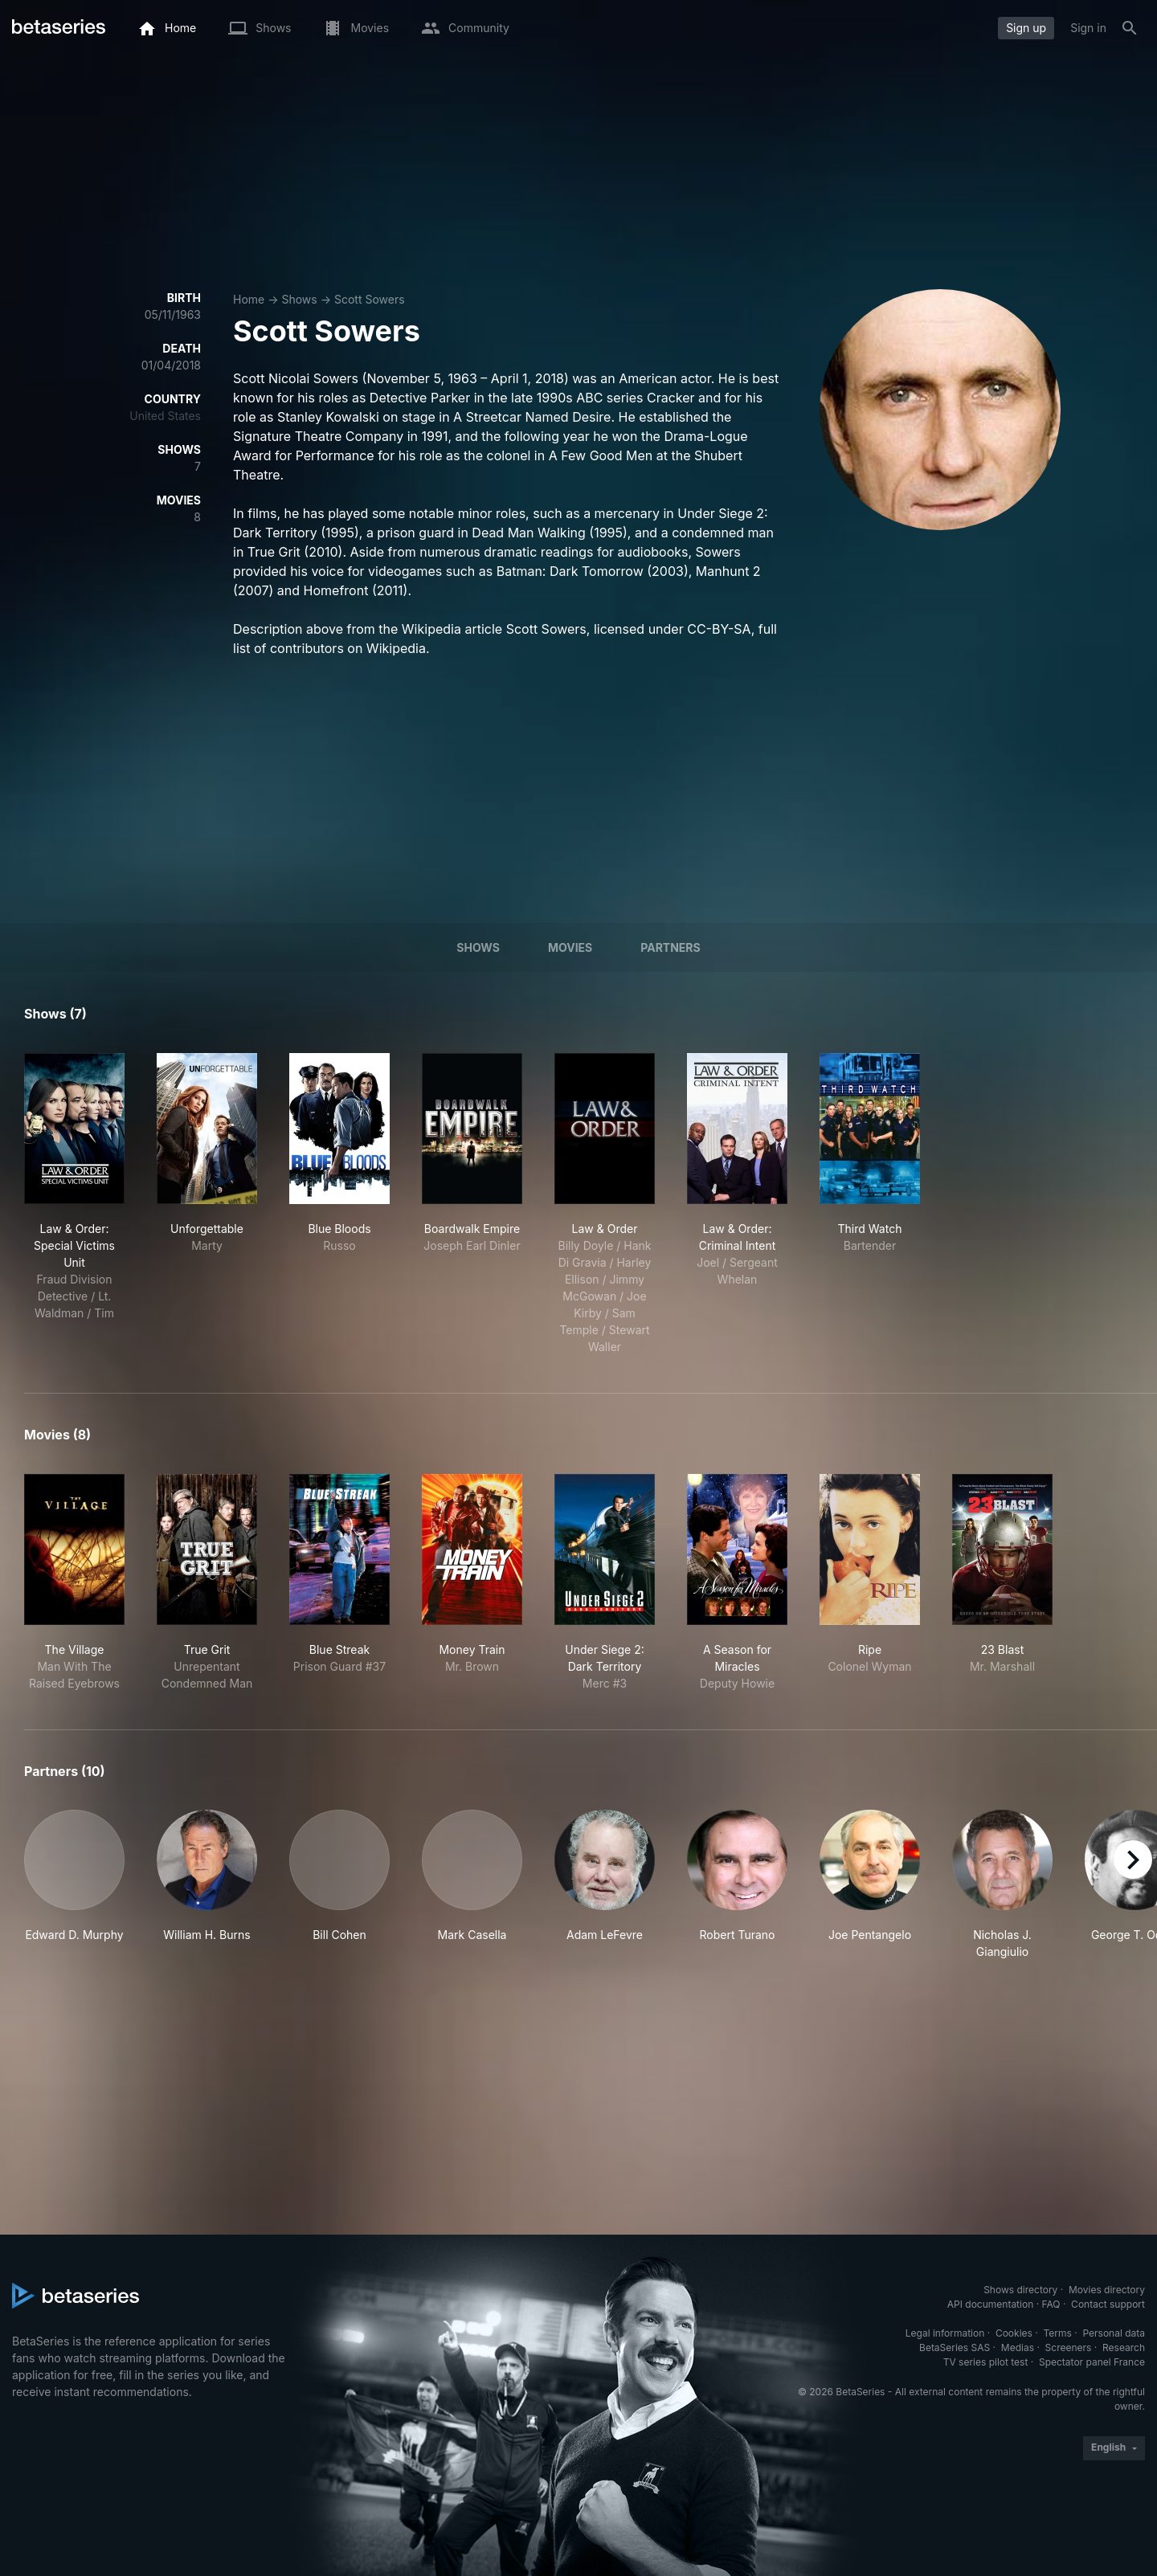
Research (1123, 2347)
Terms (1057, 2333)
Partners (670, 947)
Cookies (1014, 2333)
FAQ (1050, 2304)
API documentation (990, 2304)
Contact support (1108, 2304)
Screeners (1068, 2347)
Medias (1017, 2347)
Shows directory (1020, 2290)
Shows (299, 299)
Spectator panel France (1092, 2362)
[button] (74, 1885)
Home (248, 299)
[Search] (1129, 28)
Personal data (1113, 2333)
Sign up (1026, 28)
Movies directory (1107, 2290)
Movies (570, 947)
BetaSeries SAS (954, 2347)
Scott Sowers (369, 299)
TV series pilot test (985, 2362)
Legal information (945, 2333)
